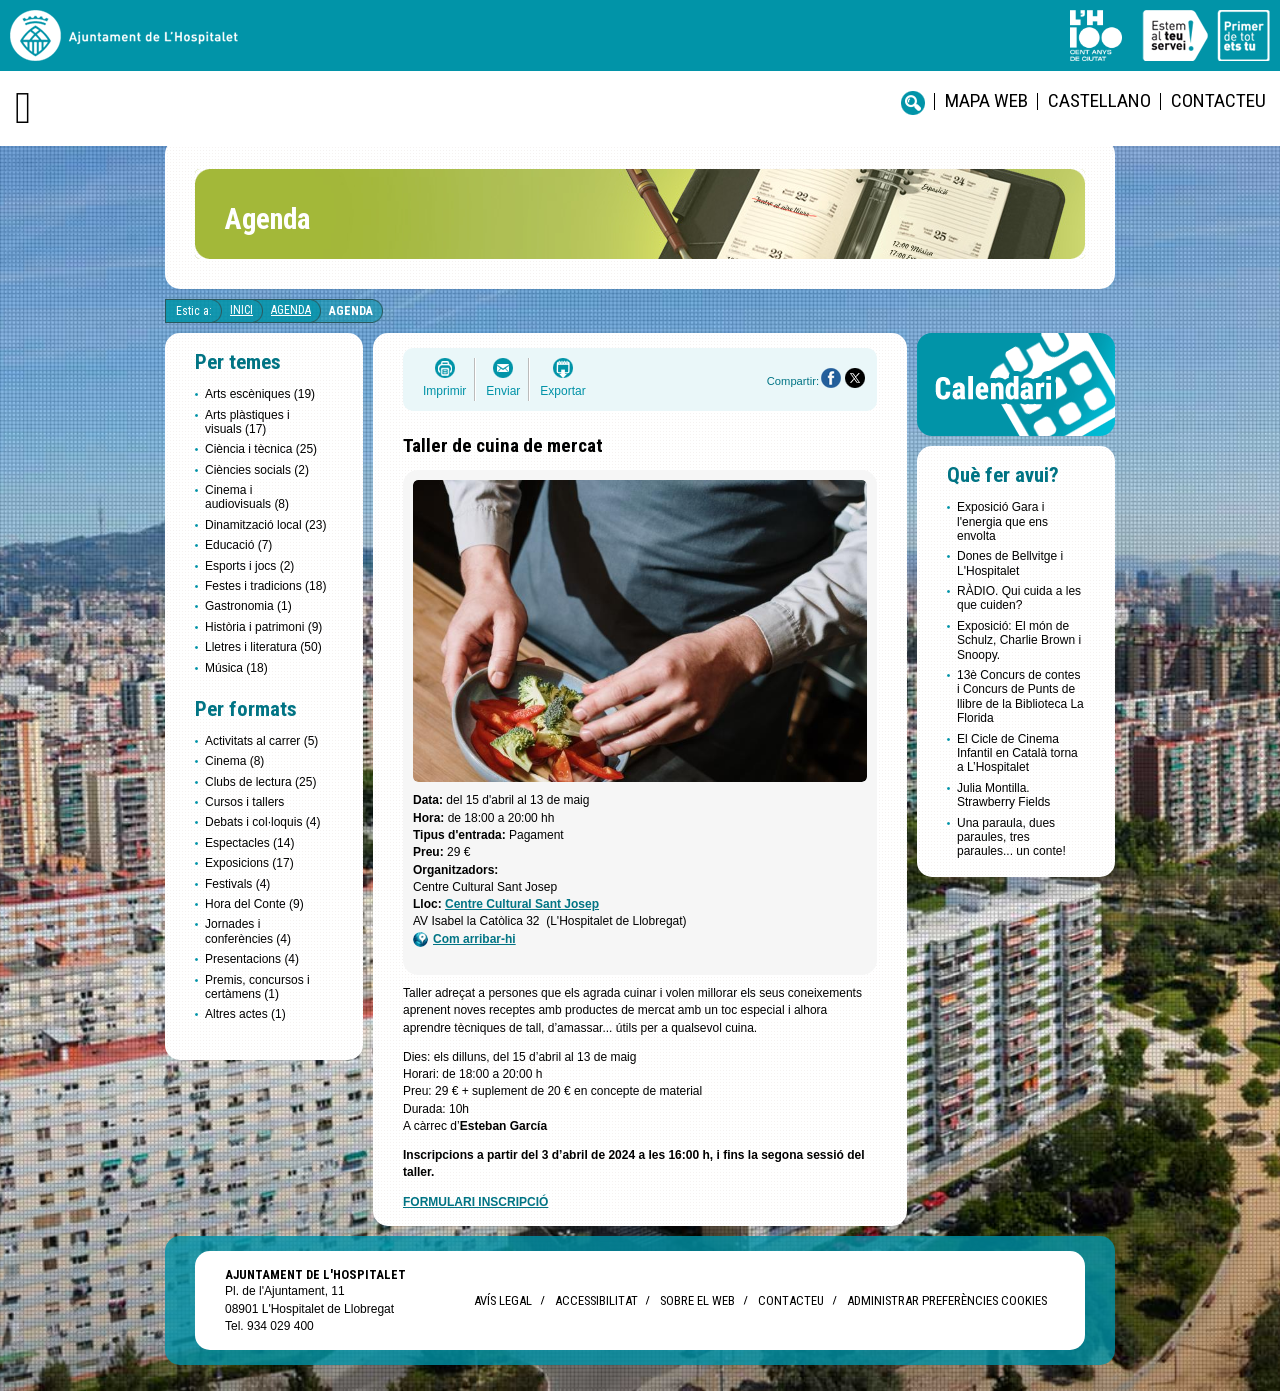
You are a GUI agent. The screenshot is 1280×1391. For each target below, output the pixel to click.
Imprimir (444, 391)
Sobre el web (697, 1300)
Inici (241, 310)
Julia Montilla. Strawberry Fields (1003, 795)
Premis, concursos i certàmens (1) (257, 987)
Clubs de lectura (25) (260, 782)
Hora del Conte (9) (254, 904)
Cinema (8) (234, 761)
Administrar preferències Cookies (947, 1300)
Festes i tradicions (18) (265, 586)
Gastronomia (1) (248, 606)
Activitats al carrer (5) (261, 741)
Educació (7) (238, 545)
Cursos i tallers (244, 802)
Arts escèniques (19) (260, 394)
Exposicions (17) (249, 863)
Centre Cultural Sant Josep (522, 904)
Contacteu (1218, 100)
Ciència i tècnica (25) (261, 449)
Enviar (503, 391)
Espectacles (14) (249, 843)
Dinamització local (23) (265, 525)
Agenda (291, 310)
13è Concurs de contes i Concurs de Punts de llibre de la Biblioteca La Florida (1020, 696)
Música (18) (236, 668)
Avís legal (503, 1300)
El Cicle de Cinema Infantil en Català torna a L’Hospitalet (1017, 753)
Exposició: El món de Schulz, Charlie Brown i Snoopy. (1019, 640)
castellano (1099, 100)
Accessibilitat (596, 1300)
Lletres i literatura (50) (263, 647)
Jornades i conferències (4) (248, 931)
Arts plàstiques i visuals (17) (247, 422)
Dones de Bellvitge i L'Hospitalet (1010, 563)
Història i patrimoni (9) (263, 627)
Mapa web (986, 100)
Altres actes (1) (245, 1014)
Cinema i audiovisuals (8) (247, 497)
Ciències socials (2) (257, 470)
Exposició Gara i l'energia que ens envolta (1002, 521)
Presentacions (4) (252, 959)
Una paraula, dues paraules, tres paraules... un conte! (1011, 837)
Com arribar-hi (464, 939)
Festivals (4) (237, 884)
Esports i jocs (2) (249, 566)
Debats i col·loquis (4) (262, 822)
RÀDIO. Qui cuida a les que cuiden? (1019, 598)
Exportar (562, 391)
